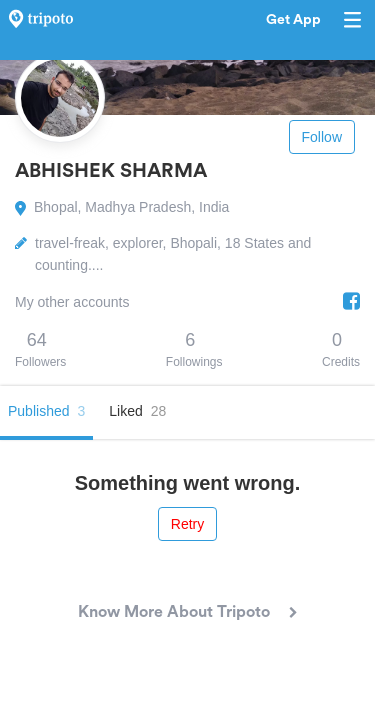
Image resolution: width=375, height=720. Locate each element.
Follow (322, 137)
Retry (187, 524)
